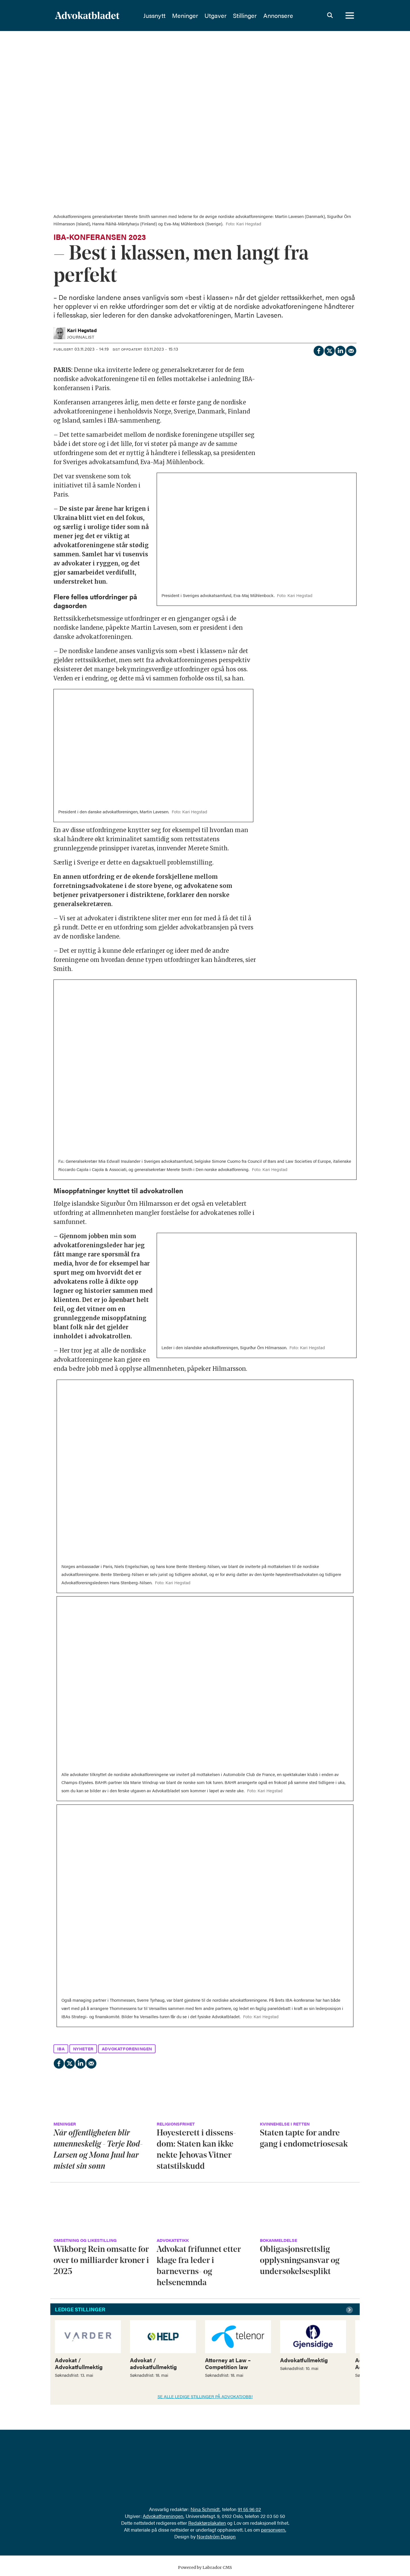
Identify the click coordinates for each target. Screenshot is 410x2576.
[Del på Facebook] (318, 350)
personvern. (273, 2529)
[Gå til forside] (87, 15)
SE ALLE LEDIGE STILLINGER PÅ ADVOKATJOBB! (205, 2396)
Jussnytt (169, 15)
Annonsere (292, 15)
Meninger (199, 15)
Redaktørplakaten (207, 2522)
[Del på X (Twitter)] (329, 350)
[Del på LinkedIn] (340, 350)
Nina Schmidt (205, 2509)
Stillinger (259, 15)
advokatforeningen (127, 2049)
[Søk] (330, 16)
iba (61, 2049)
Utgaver (230, 15)
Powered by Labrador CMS (205, 2567)
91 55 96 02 (249, 2509)
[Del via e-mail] (351, 350)
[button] (350, 2309)
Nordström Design (216, 2536)
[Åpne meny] (350, 15)
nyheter (83, 2049)
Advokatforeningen (163, 2516)
